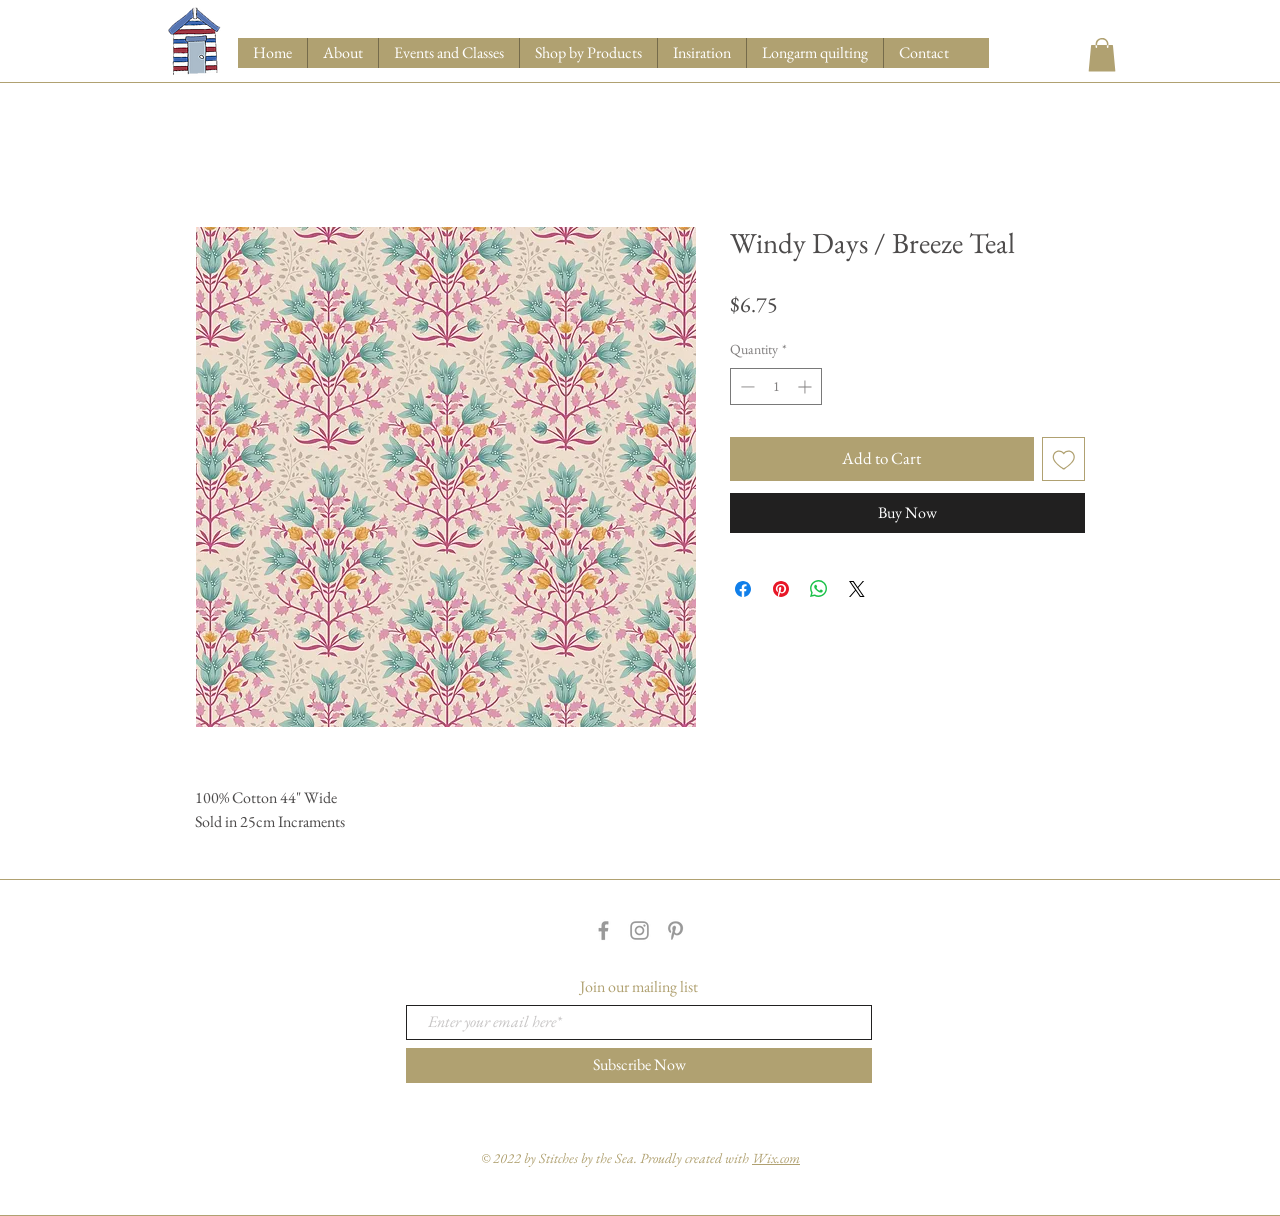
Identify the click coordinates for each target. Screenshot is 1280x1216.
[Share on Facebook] (743, 589)
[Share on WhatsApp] (819, 589)
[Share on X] (857, 589)
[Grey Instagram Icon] (639, 930)
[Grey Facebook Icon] (603, 930)
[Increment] (806, 386)
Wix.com (776, 1158)
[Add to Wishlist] (1064, 459)
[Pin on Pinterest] (781, 589)
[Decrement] (745, 386)
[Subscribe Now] (639, 1065)
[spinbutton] (776, 386)
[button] (588, 53)
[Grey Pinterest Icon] (675, 930)
